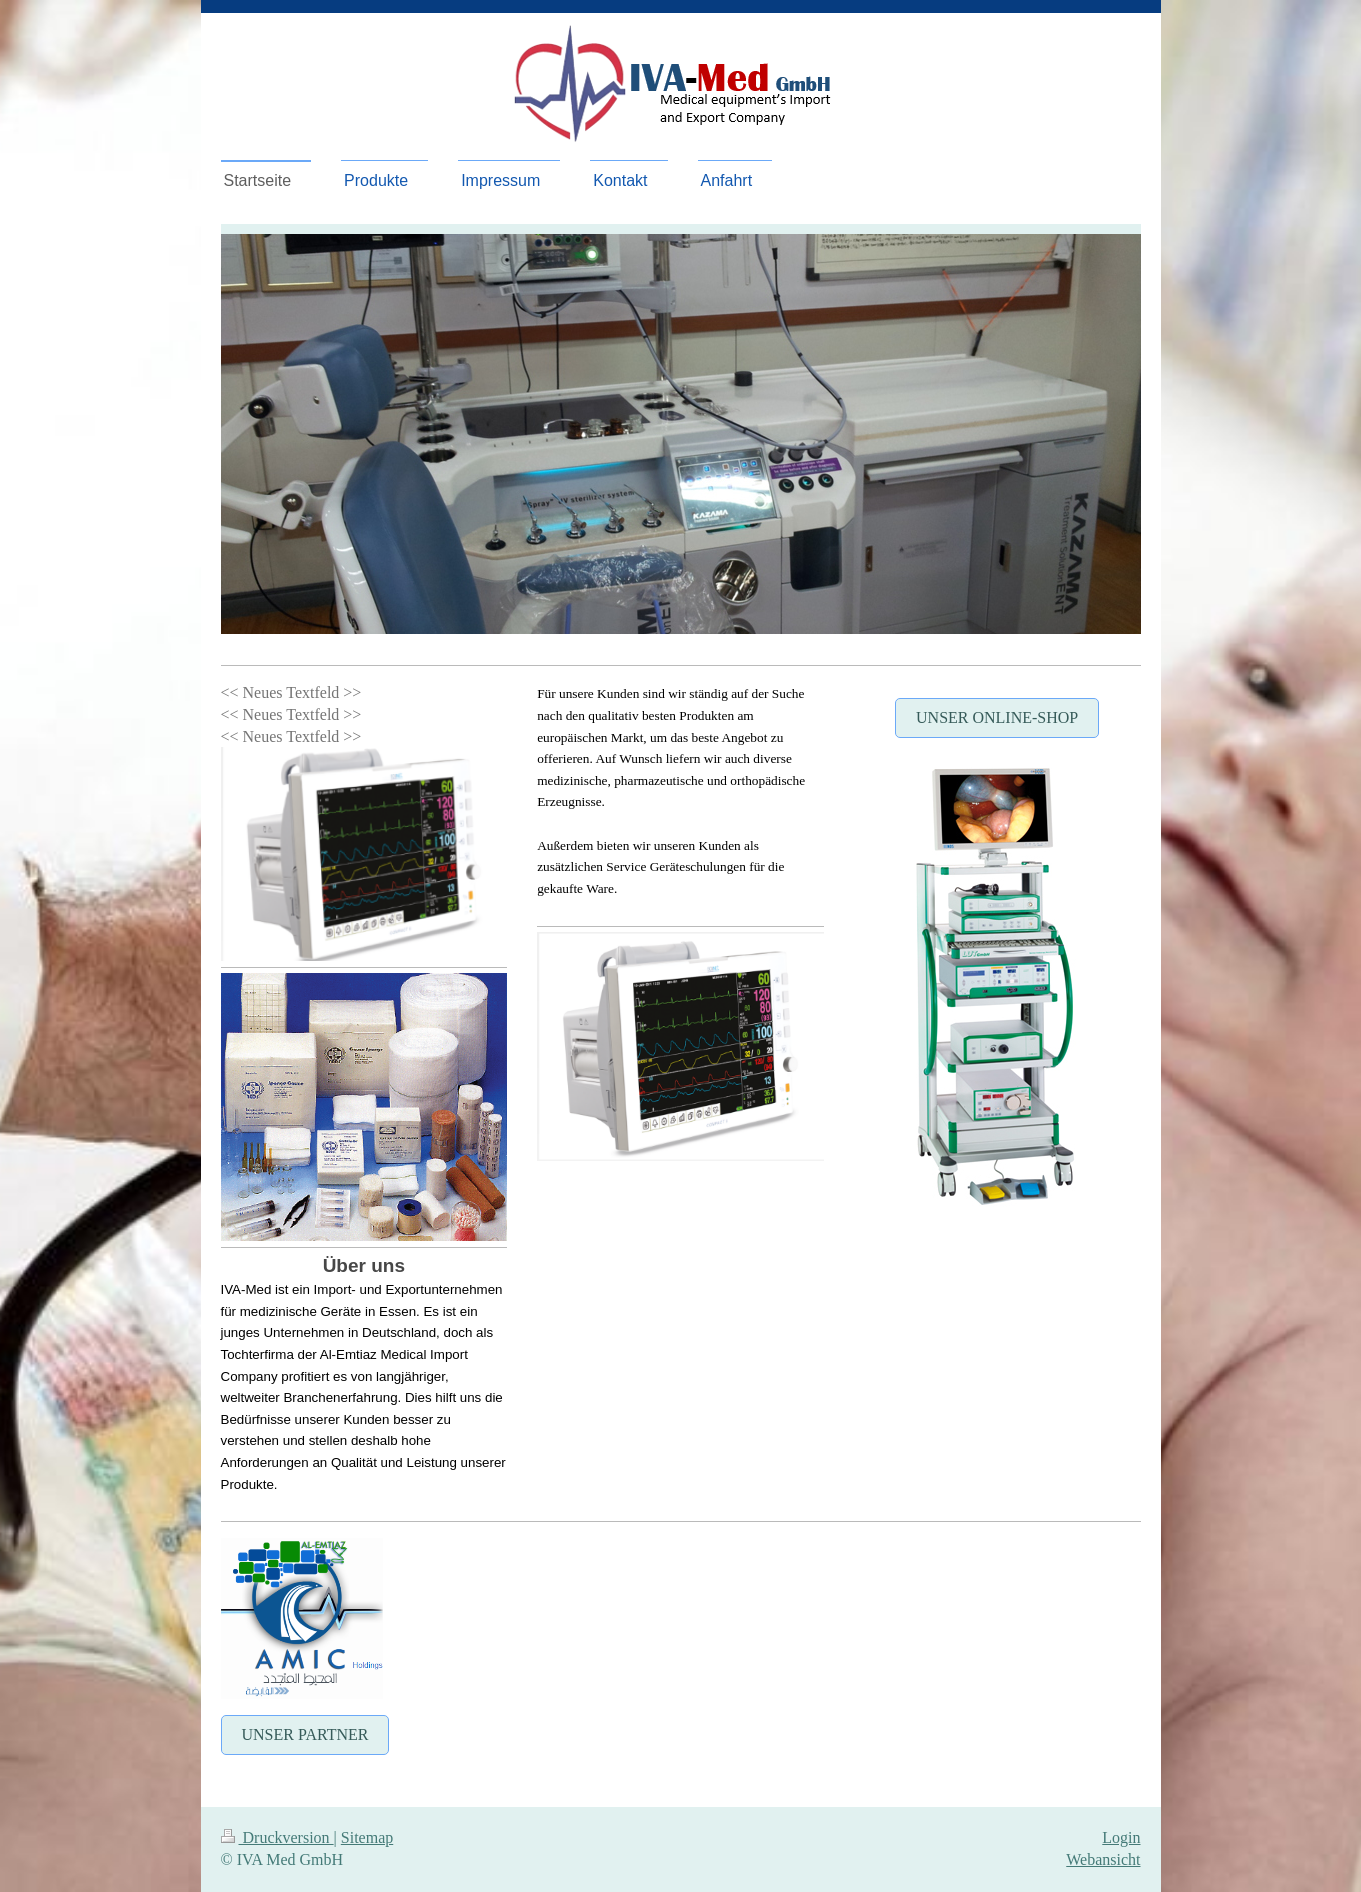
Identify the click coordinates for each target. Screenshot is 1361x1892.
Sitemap (367, 1837)
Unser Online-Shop (997, 717)
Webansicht (1103, 1859)
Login (1121, 1837)
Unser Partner (305, 1734)
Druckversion (277, 1837)
